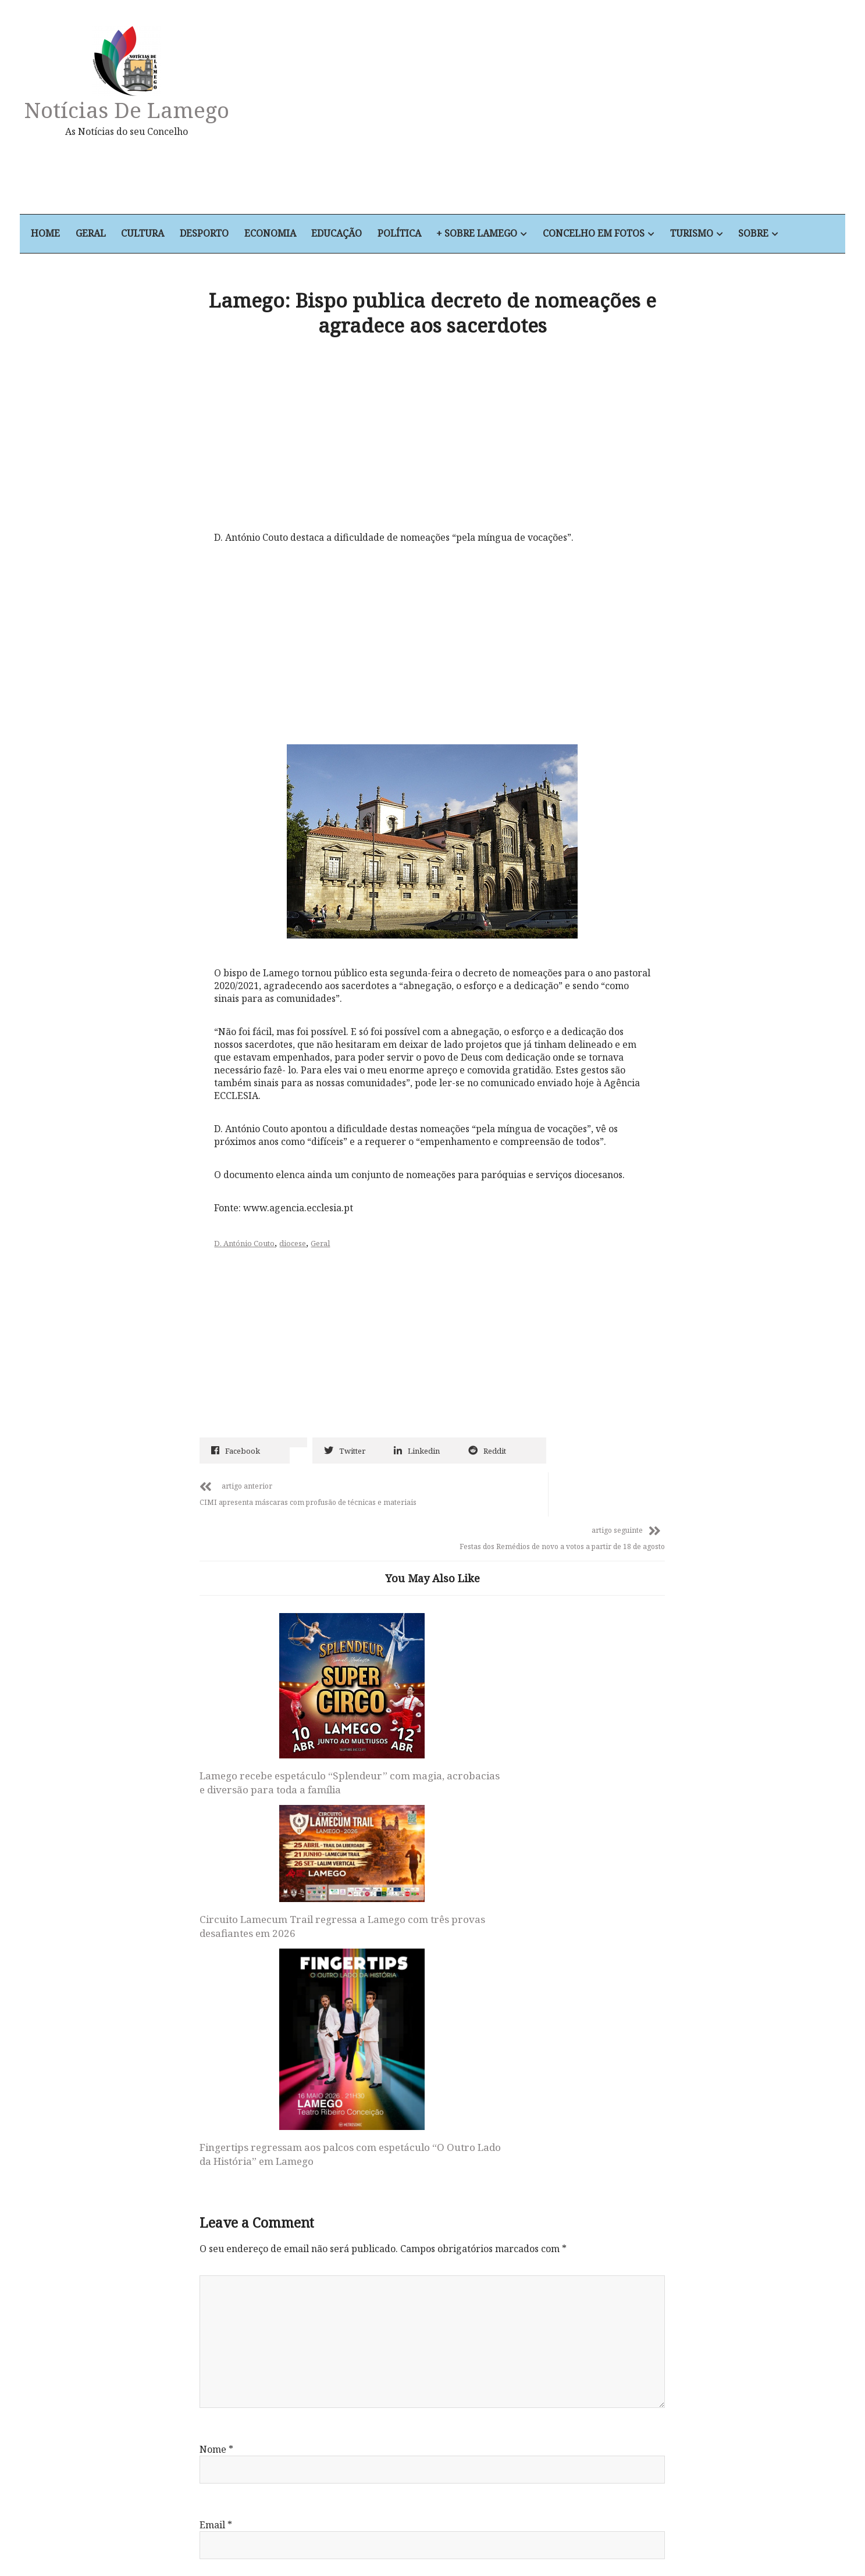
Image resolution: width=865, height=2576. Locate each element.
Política (420, 234)
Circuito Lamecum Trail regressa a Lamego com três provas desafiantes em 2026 (423, 1701)
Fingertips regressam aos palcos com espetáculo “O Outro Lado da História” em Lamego (578, 1793)
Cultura (160, 234)
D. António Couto (248, 1249)
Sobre (778, 234)
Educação (357, 234)
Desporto (222, 234)
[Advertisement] (556, 112)
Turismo (714, 234)
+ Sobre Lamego (498, 234)
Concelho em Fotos (616, 234)
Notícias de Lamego (142, 109)
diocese (296, 1249)
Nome (217, 2102)
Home (61, 234)
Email (216, 2177)
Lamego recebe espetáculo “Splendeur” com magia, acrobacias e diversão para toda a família (265, 1757)
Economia (289, 234)
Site (208, 2253)
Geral (107, 234)
